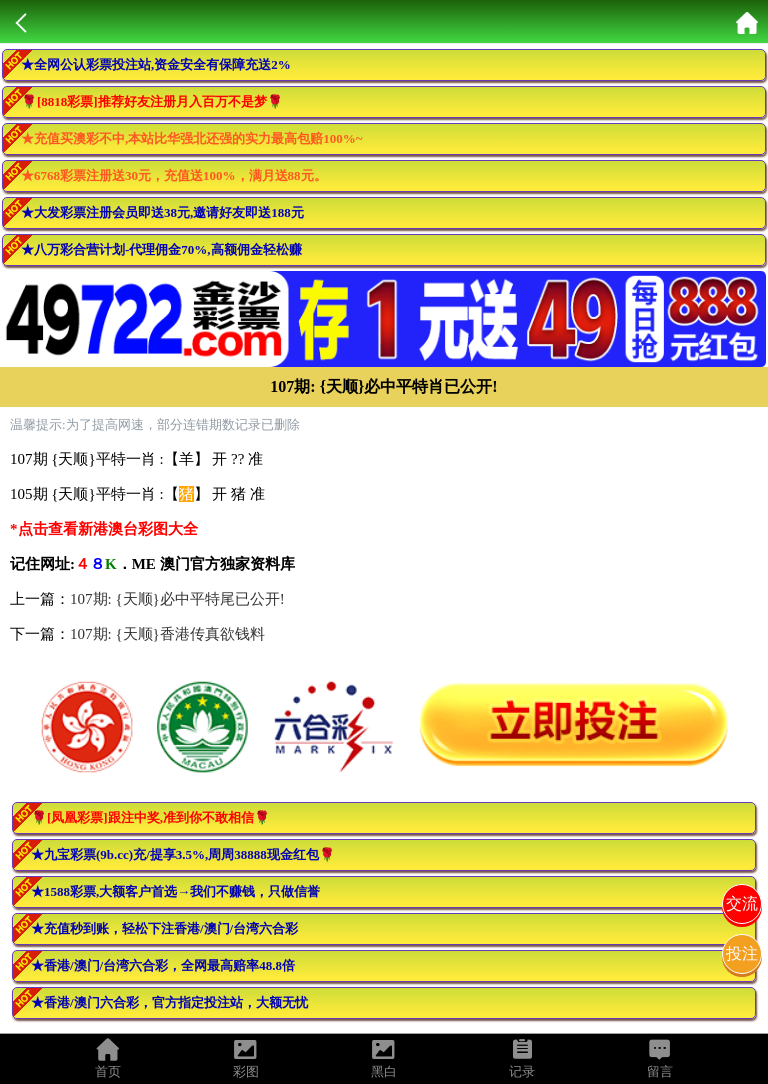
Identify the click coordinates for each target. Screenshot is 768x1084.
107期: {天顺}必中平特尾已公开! (177, 599)
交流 (742, 903)
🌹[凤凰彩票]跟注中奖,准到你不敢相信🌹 (150, 817)
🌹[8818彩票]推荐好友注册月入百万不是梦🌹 (152, 101)
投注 (742, 953)
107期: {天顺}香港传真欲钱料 (167, 634)
